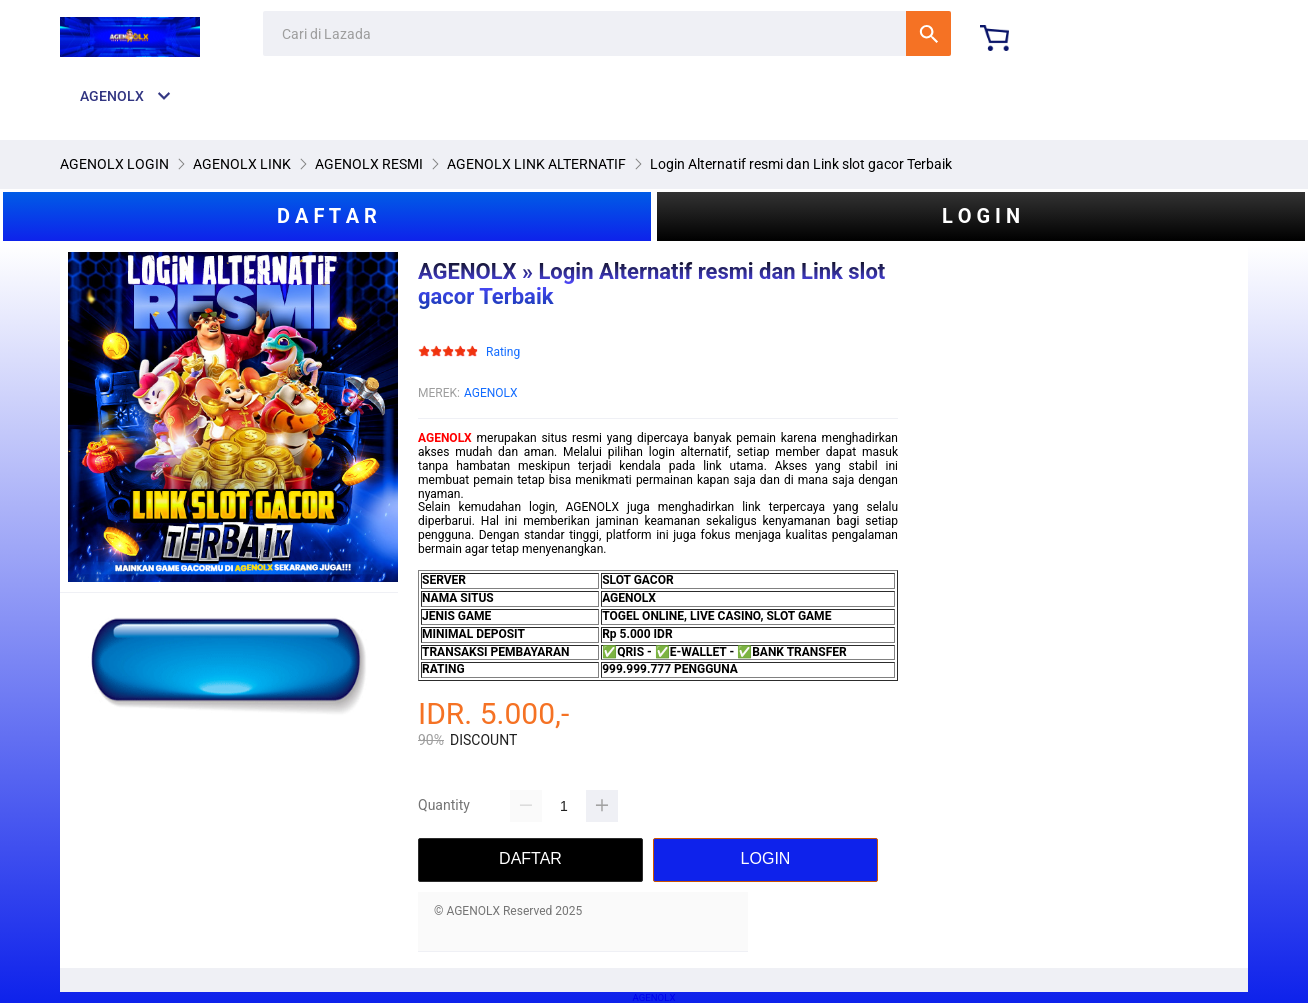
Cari (928, 33)
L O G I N (981, 216)
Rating (503, 352)
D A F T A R (327, 216)
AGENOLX (491, 393)
